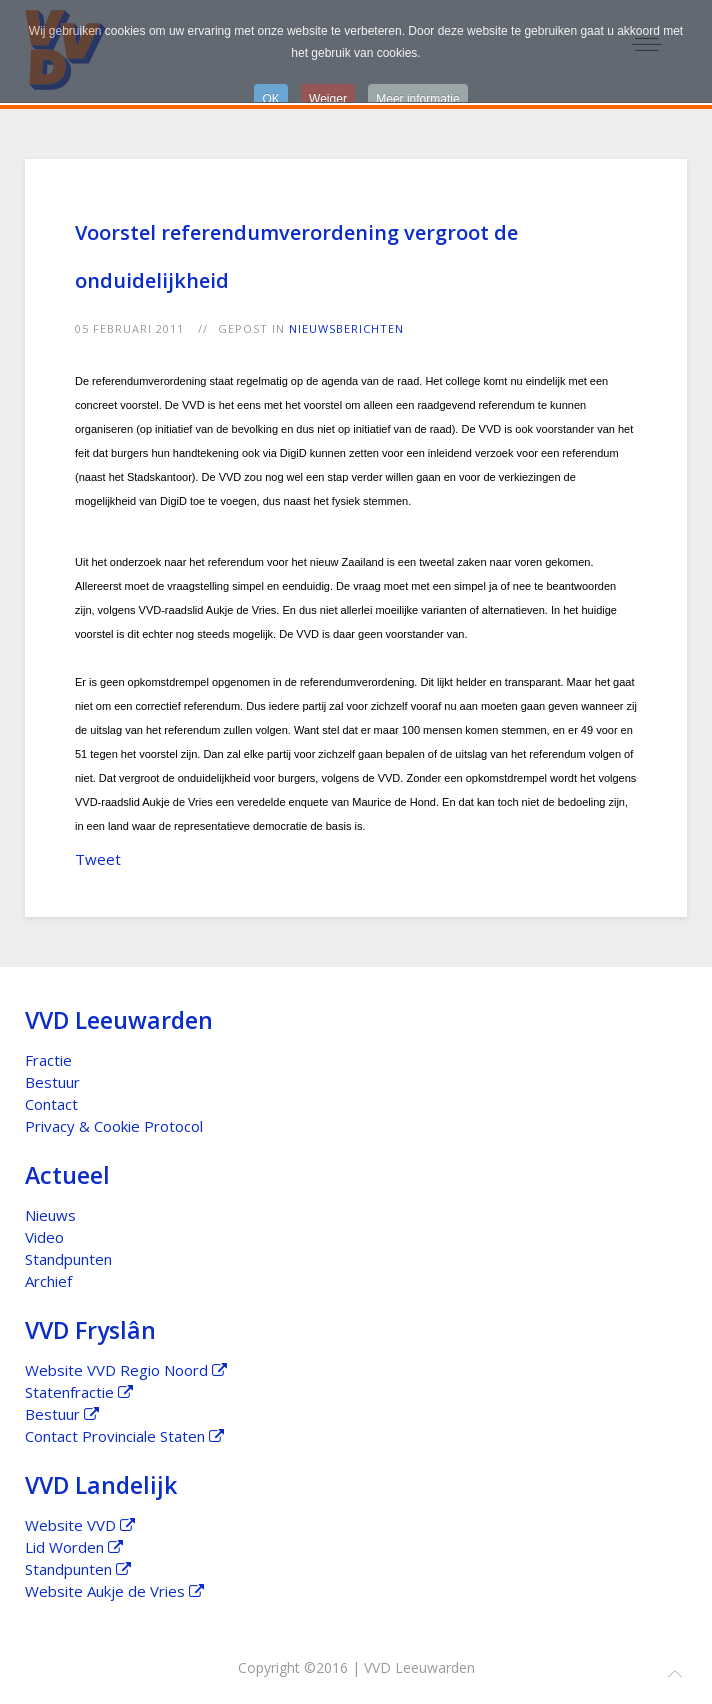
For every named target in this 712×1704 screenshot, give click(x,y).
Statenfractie (79, 1392)
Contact (51, 1104)
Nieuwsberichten (346, 328)
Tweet (98, 859)
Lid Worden (74, 1547)
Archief (48, 1281)
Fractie (48, 1060)
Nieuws (50, 1215)
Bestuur (52, 1082)
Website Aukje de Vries (114, 1591)
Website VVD (80, 1525)
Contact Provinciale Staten (124, 1436)
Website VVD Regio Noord (126, 1370)
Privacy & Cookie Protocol (114, 1126)
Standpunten (68, 1259)
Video (44, 1237)
